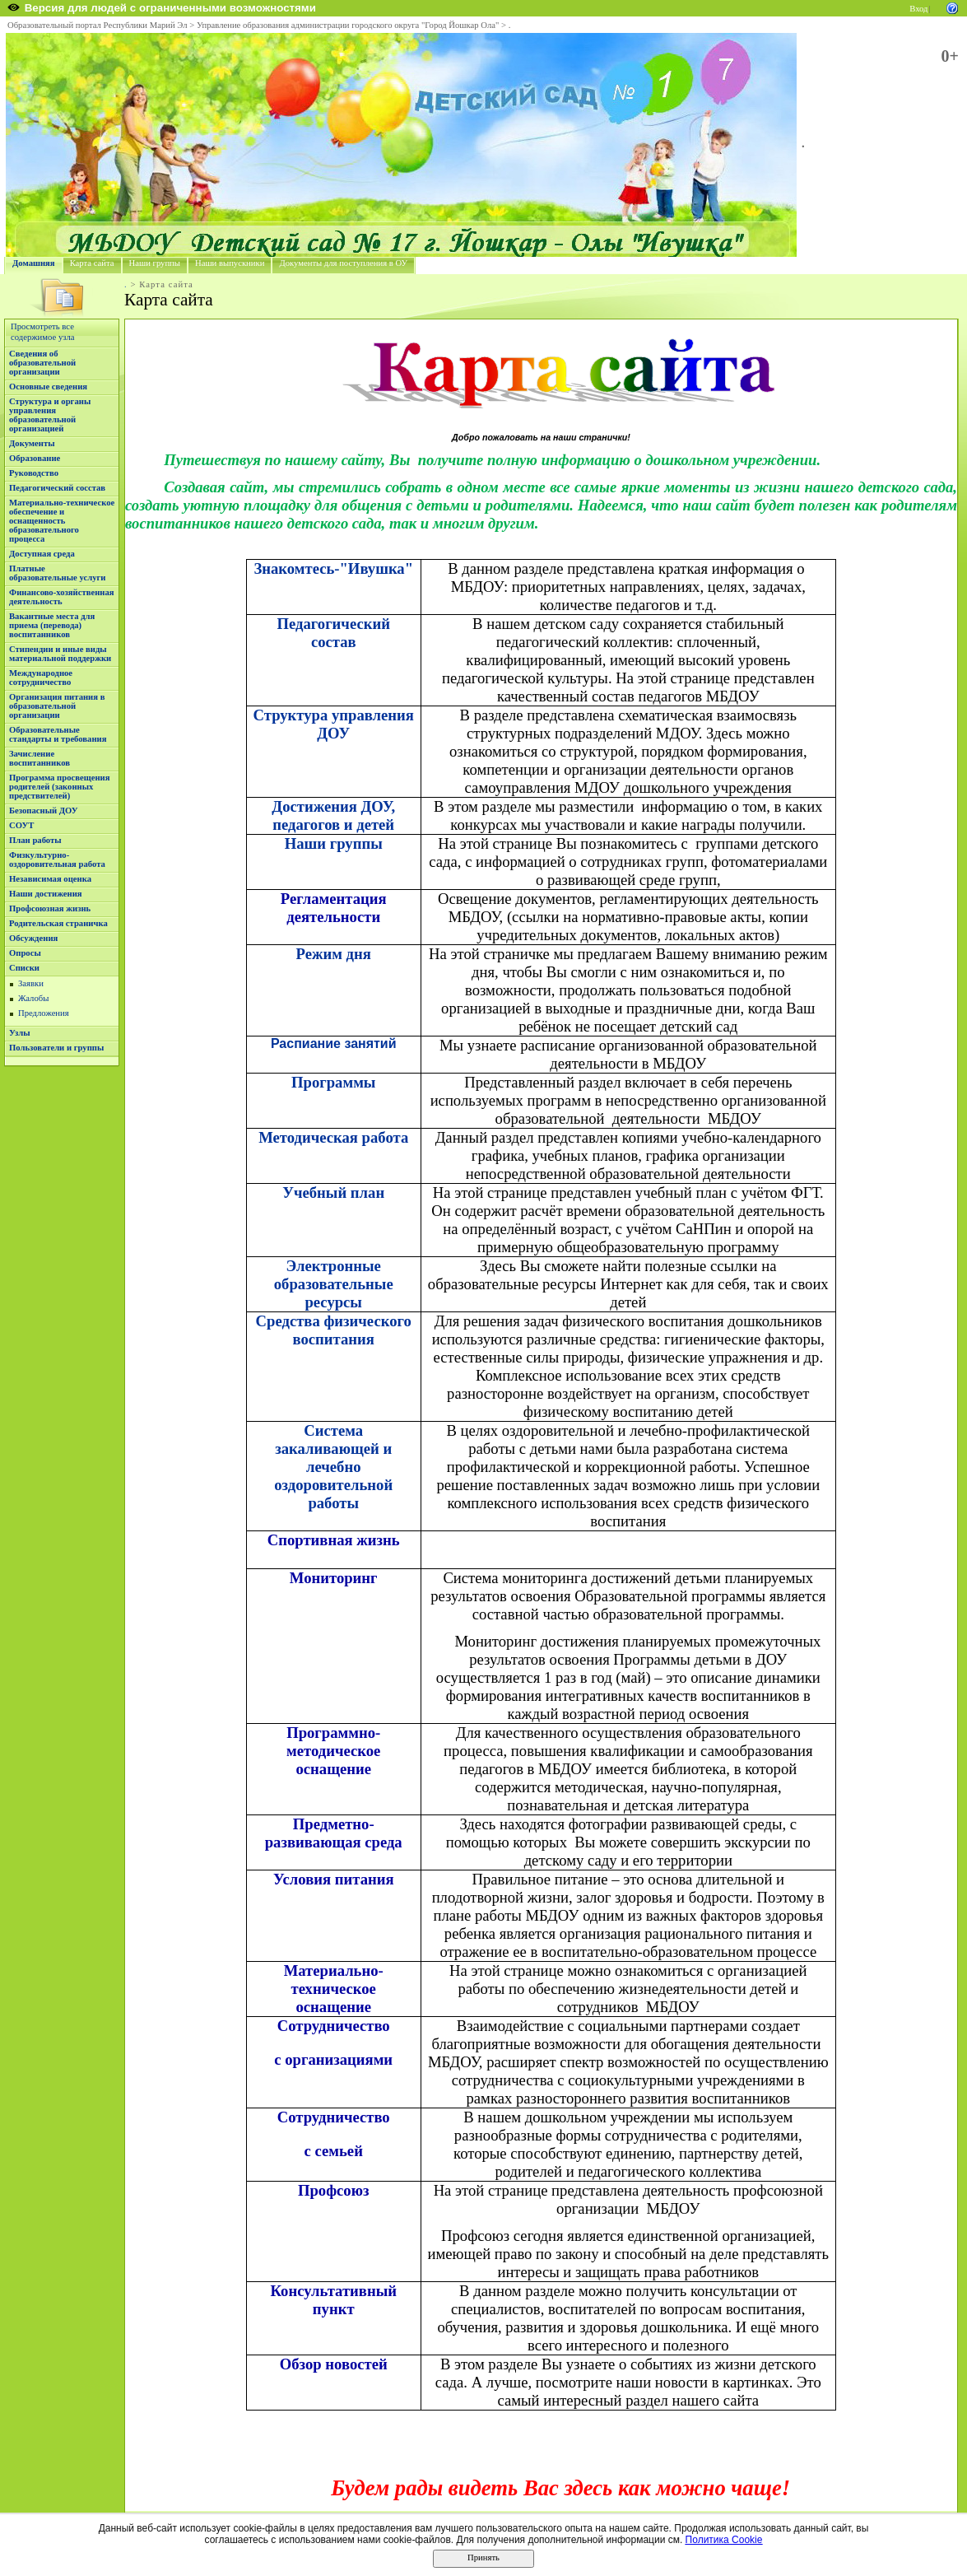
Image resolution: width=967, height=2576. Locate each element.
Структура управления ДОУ (333, 724)
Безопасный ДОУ (43, 810)
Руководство (33, 472)
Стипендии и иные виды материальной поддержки (60, 654)
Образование (34, 458)
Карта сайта (92, 263)
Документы (32, 443)
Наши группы (154, 263)
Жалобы (33, 998)
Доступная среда (42, 553)
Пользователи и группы (56, 1047)
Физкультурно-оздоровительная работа (57, 859)
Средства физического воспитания (333, 1330)
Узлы (19, 1032)
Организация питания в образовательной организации (57, 706)
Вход (918, 8)
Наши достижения (45, 893)
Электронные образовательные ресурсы (333, 1284)
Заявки (31, 983)
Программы (333, 1082)
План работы (35, 840)
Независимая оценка (50, 878)
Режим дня (333, 953)
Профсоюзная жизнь (50, 908)
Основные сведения (48, 386)
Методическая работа (333, 1137)
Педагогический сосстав (57, 487)
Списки (24, 967)
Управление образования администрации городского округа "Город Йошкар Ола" (348, 25)
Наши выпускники (229, 263)
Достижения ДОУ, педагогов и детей (333, 815)
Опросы (25, 952)
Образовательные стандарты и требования (58, 734)
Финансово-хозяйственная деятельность (61, 597)
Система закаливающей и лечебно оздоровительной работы (333, 1467)
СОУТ (21, 825)
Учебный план (333, 1192)
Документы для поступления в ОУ (343, 263)
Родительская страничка (58, 923)
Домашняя (33, 263)
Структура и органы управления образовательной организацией (50, 415)
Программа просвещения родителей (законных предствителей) (59, 786)
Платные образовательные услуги (57, 573)
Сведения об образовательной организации (42, 362)
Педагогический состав (333, 632)
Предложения (43, 1013)
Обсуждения (33, 938)
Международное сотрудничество (40, 677)
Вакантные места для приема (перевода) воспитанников (52, 625)
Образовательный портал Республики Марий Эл (97, 25)
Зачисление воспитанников (39, 758)
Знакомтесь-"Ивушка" (333, 568)
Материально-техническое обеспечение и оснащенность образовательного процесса (61, 520)
